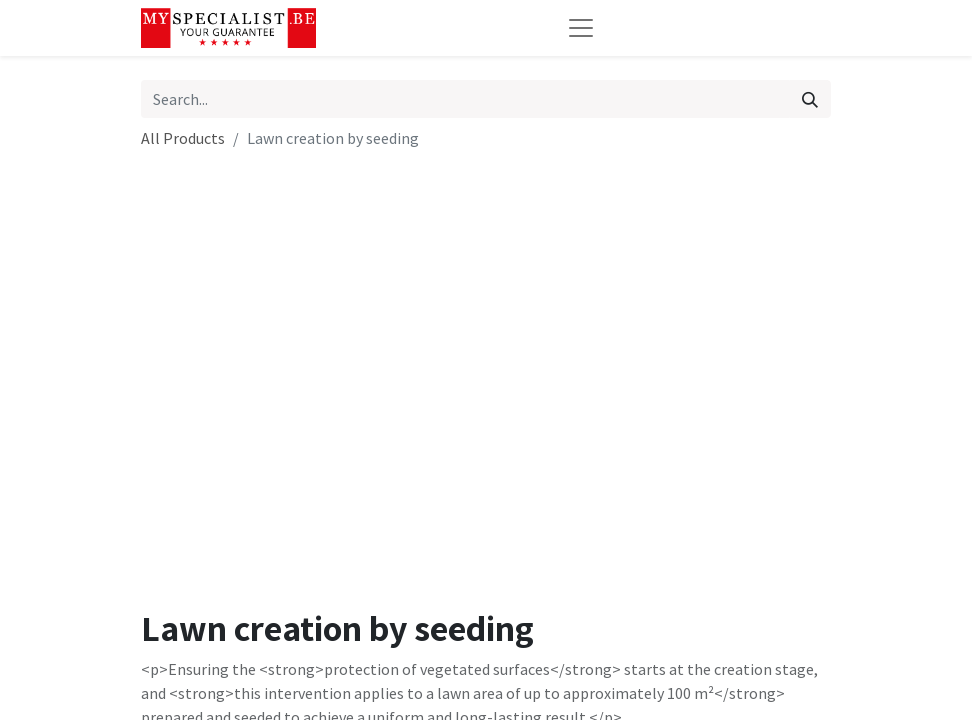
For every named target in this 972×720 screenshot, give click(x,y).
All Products (183, 138)
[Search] (810, 99)
